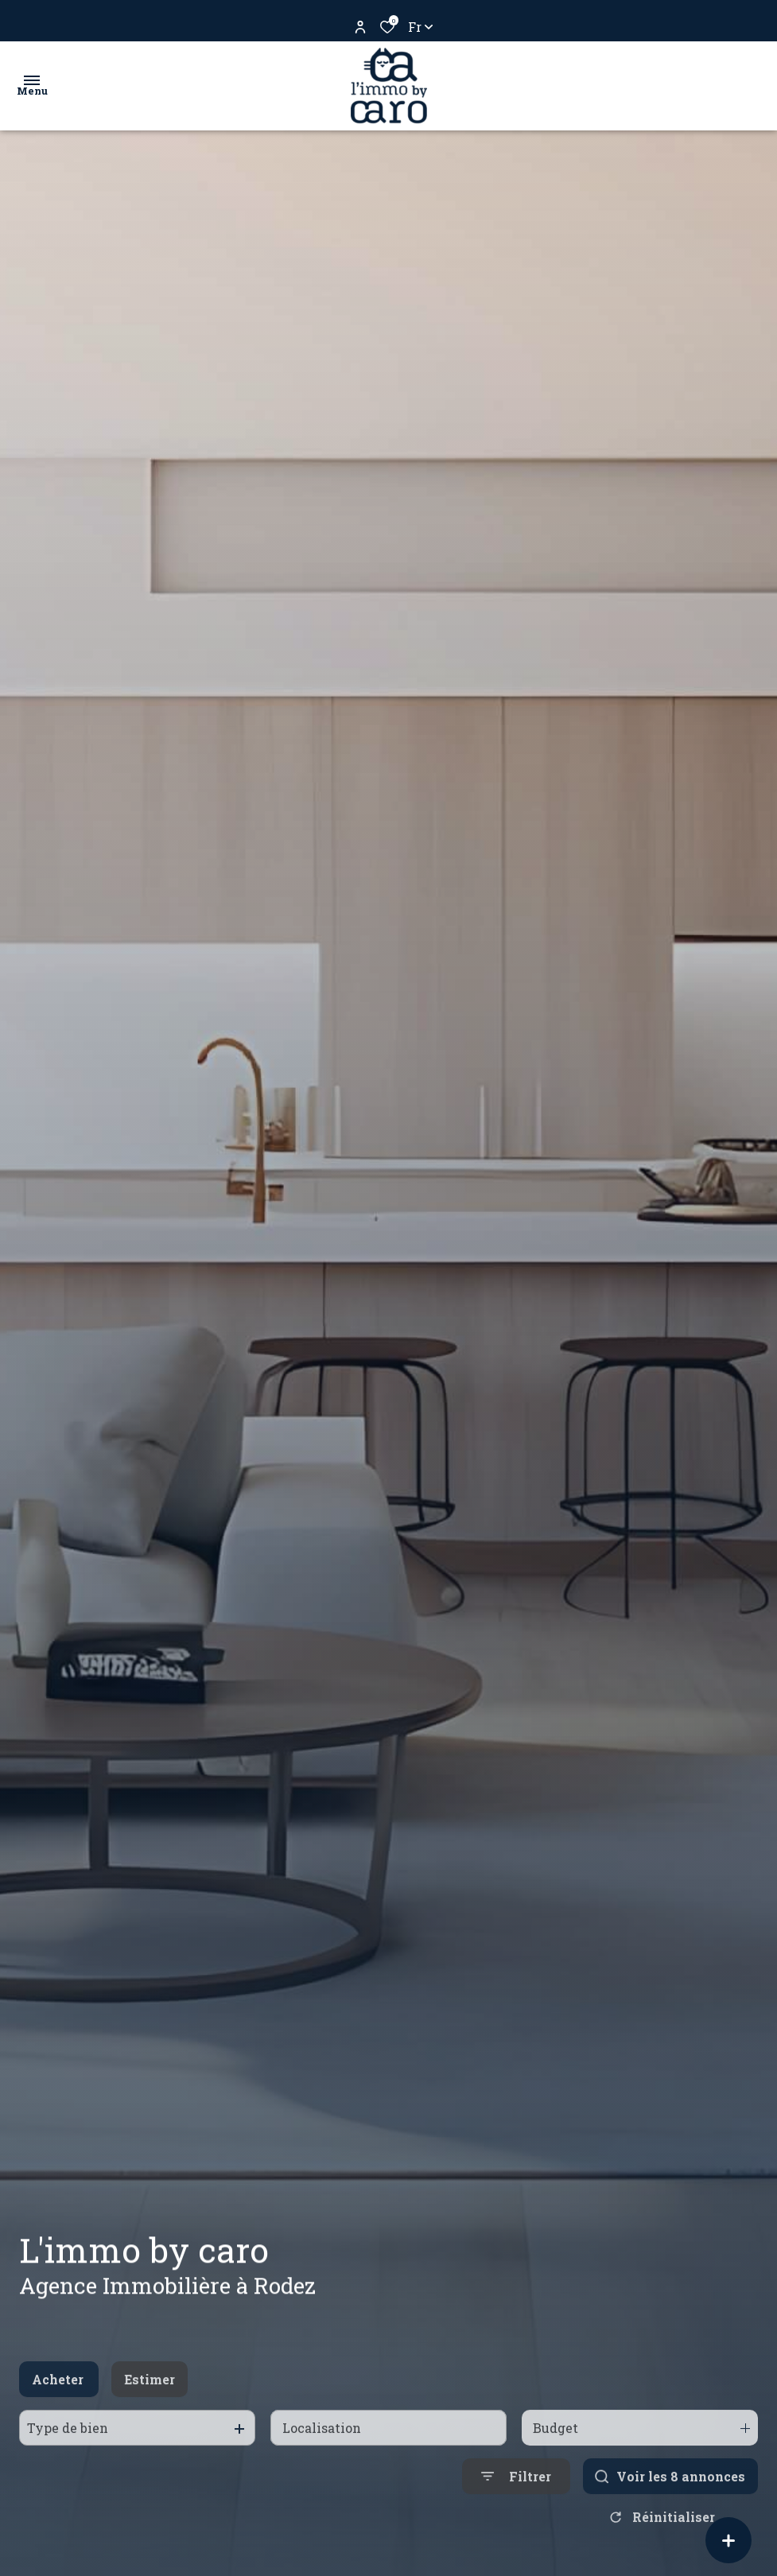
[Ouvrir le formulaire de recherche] (516, 2502)
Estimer (149, 2403)
